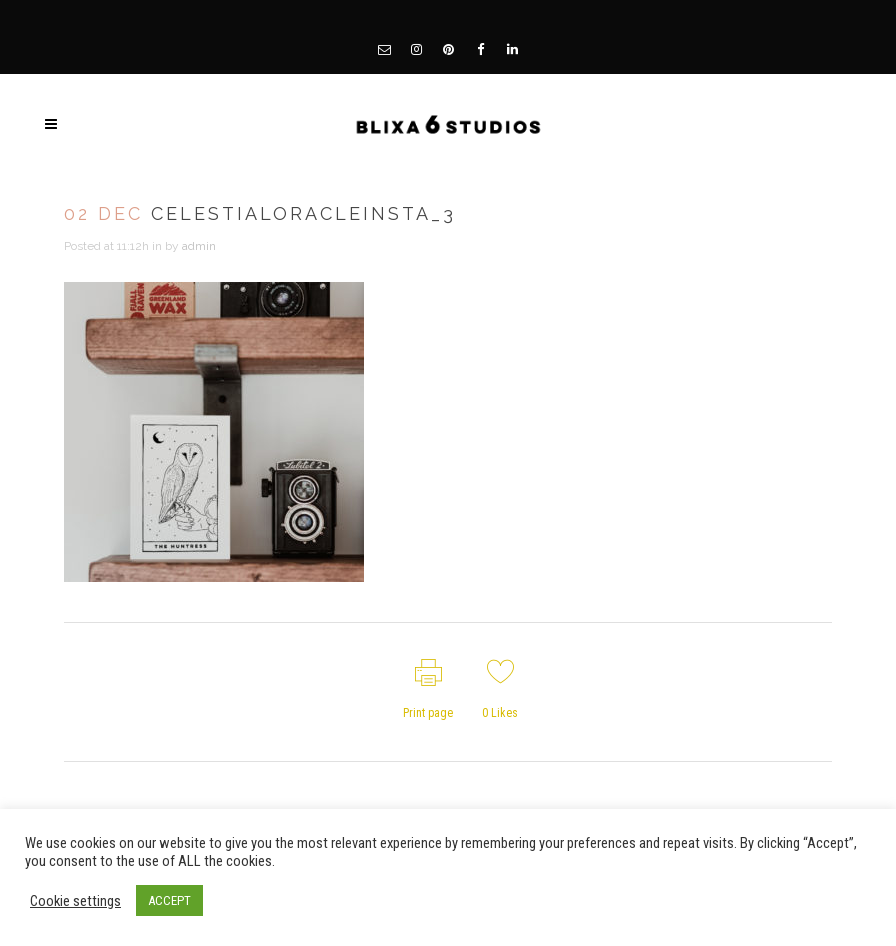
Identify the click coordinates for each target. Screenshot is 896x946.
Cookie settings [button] (75, 901)
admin (199, 246)
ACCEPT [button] (169, 900)
